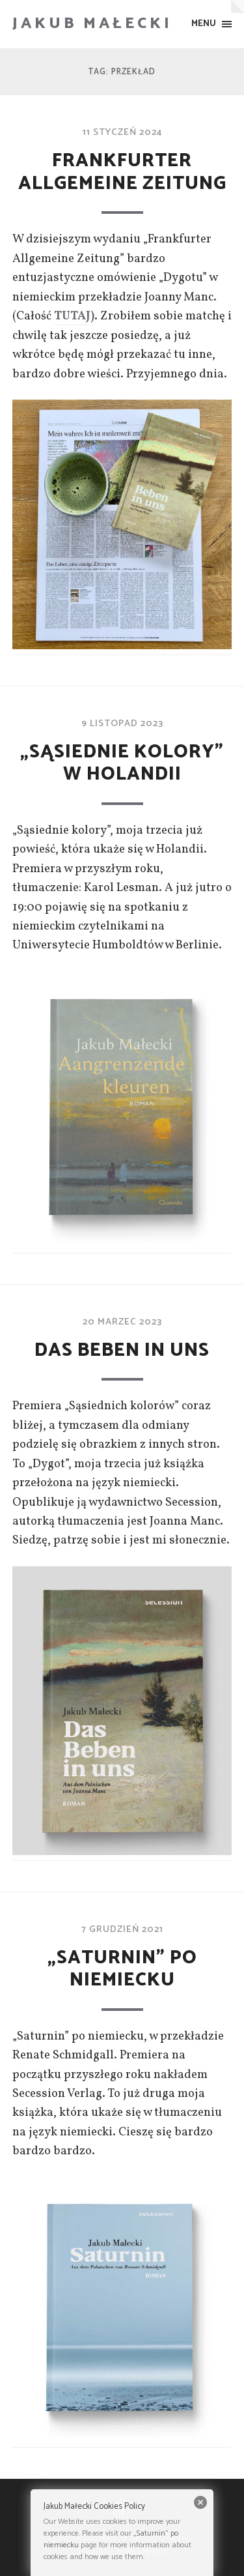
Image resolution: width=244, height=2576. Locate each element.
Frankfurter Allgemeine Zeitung (122, 172)
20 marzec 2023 (122, 1322)
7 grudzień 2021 (122, 1929)
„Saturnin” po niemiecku (122, 1969)
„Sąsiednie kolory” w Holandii (122, 764)
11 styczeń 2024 (122, 132)
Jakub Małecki (92, 24)
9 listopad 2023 (122, 723)
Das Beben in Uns (122, 1350)
